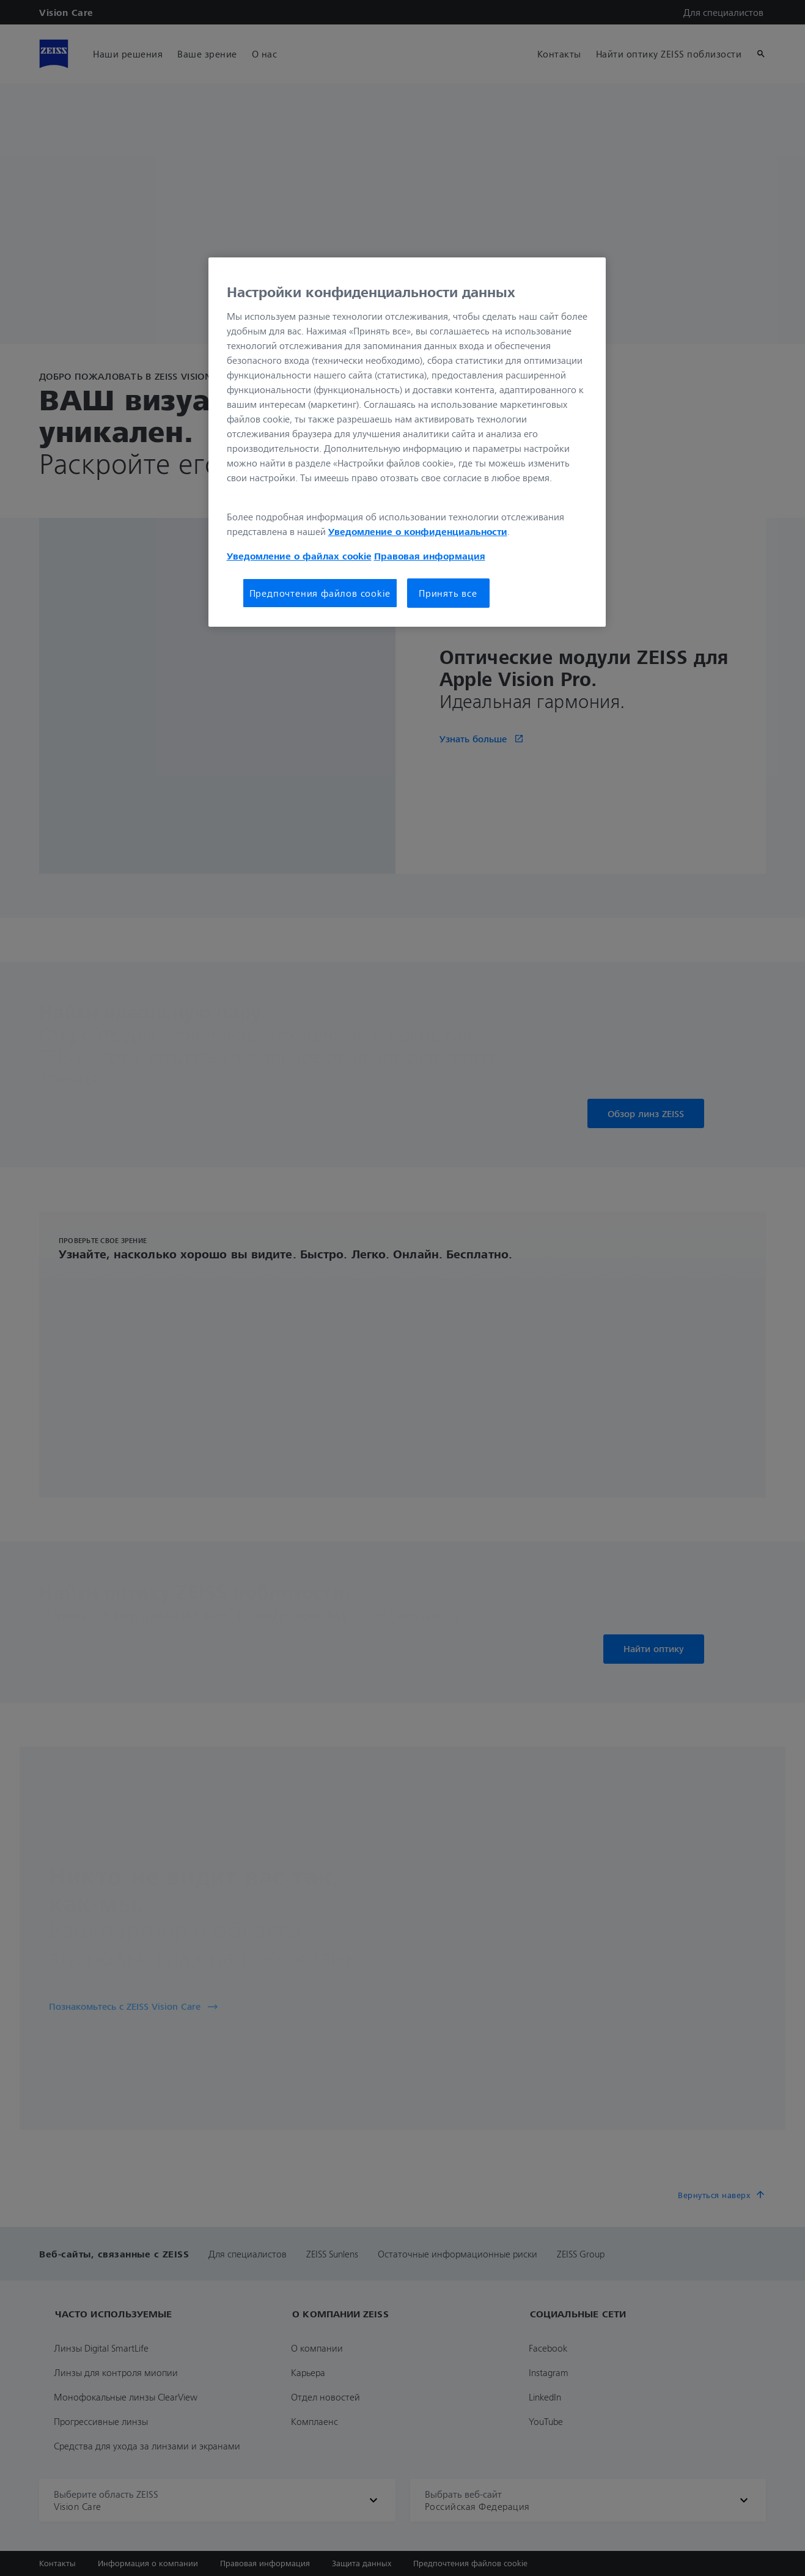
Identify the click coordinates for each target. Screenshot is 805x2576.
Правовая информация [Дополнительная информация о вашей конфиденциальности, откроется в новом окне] (429, 556)
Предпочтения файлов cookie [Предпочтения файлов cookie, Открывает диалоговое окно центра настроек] (320, 593)
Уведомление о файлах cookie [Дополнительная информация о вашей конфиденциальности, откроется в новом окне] (299, 556)
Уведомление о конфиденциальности (417, 531)
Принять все (448, 593)
